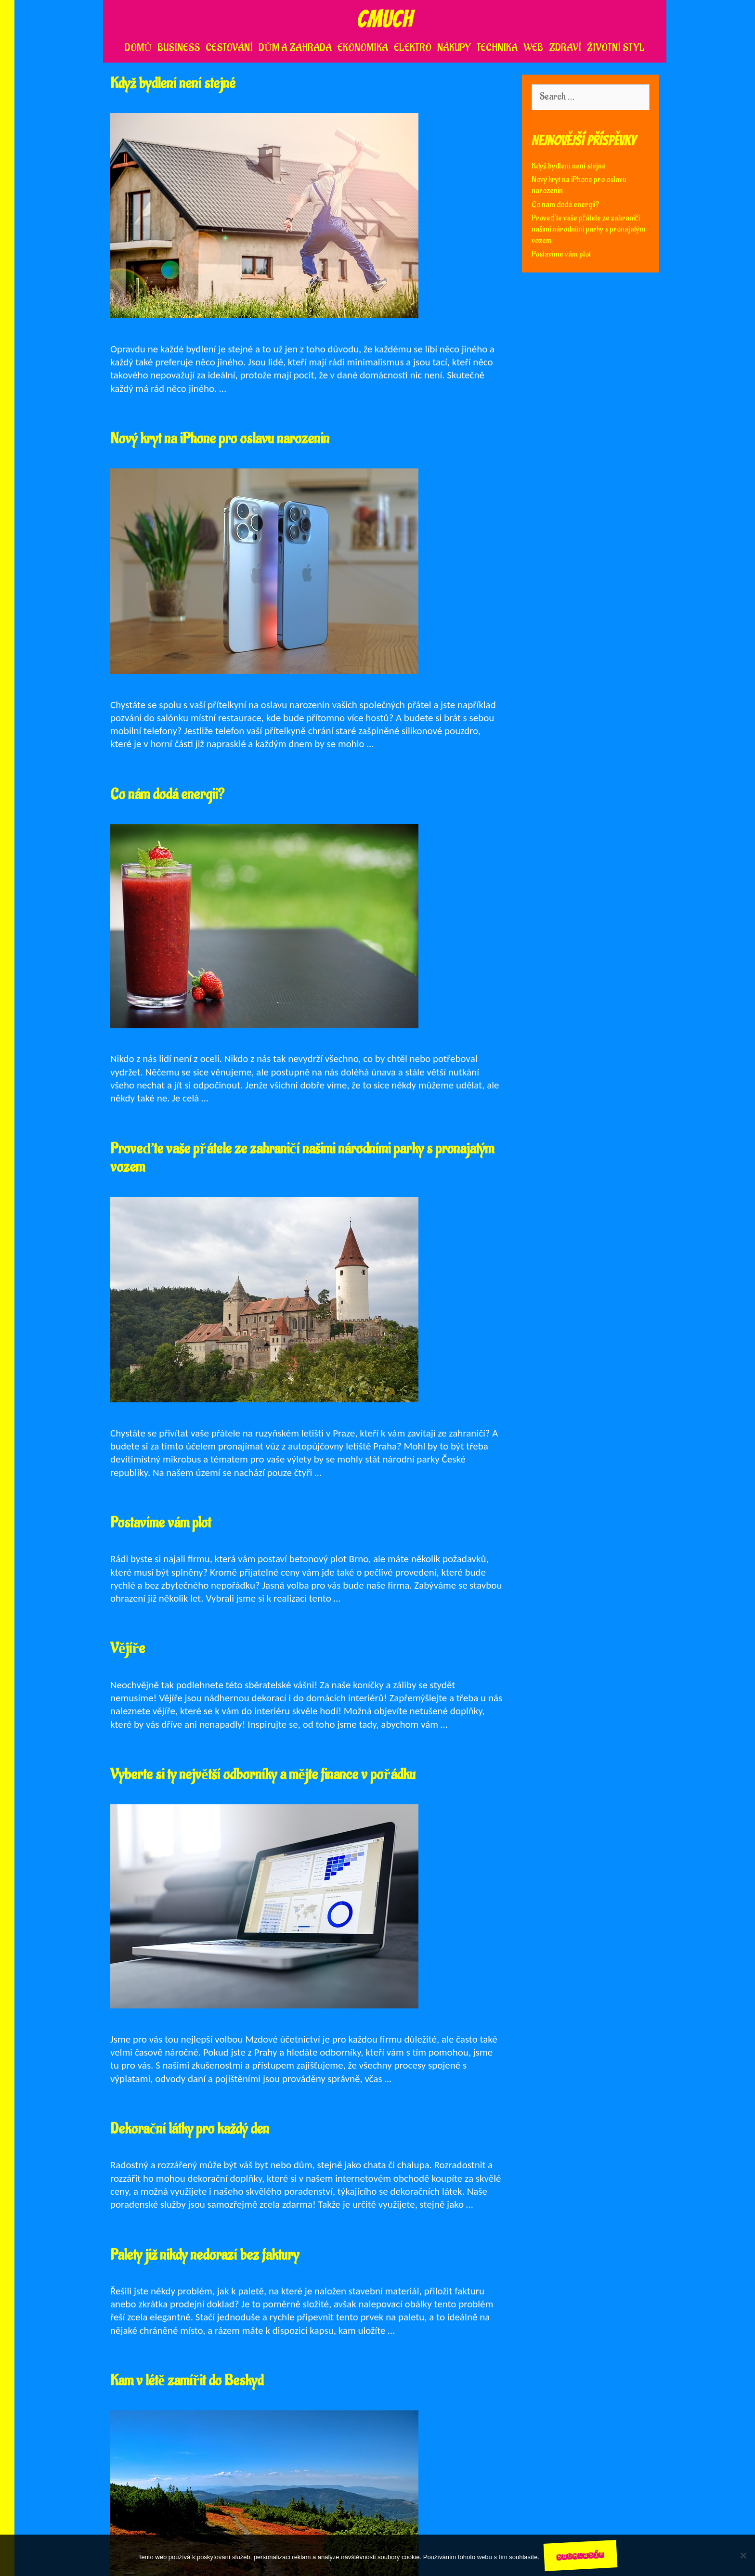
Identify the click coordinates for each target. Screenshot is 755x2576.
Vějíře (127, 1648)
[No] (743, 2555)
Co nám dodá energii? (167, 794)
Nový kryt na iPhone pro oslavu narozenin (219, 438)
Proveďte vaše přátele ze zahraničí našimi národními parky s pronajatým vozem (302, 1158)
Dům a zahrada (295, 47)
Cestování (229, 47)
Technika (497, 47)
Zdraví (565, 47)
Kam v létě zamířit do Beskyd (186, 2380)
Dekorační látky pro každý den (189, 2129)
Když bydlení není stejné (172, 83)
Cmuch (385, 19)
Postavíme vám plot (160, 1523)
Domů (138, 47)
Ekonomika (363, 47)
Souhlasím (581, 2555)
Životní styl (616, 47)
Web (533, 47)
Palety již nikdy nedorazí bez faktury (204, 2255)
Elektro (412, 47)
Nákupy (454, 47)
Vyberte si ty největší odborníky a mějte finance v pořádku (263, 1774)
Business (178, 47)
